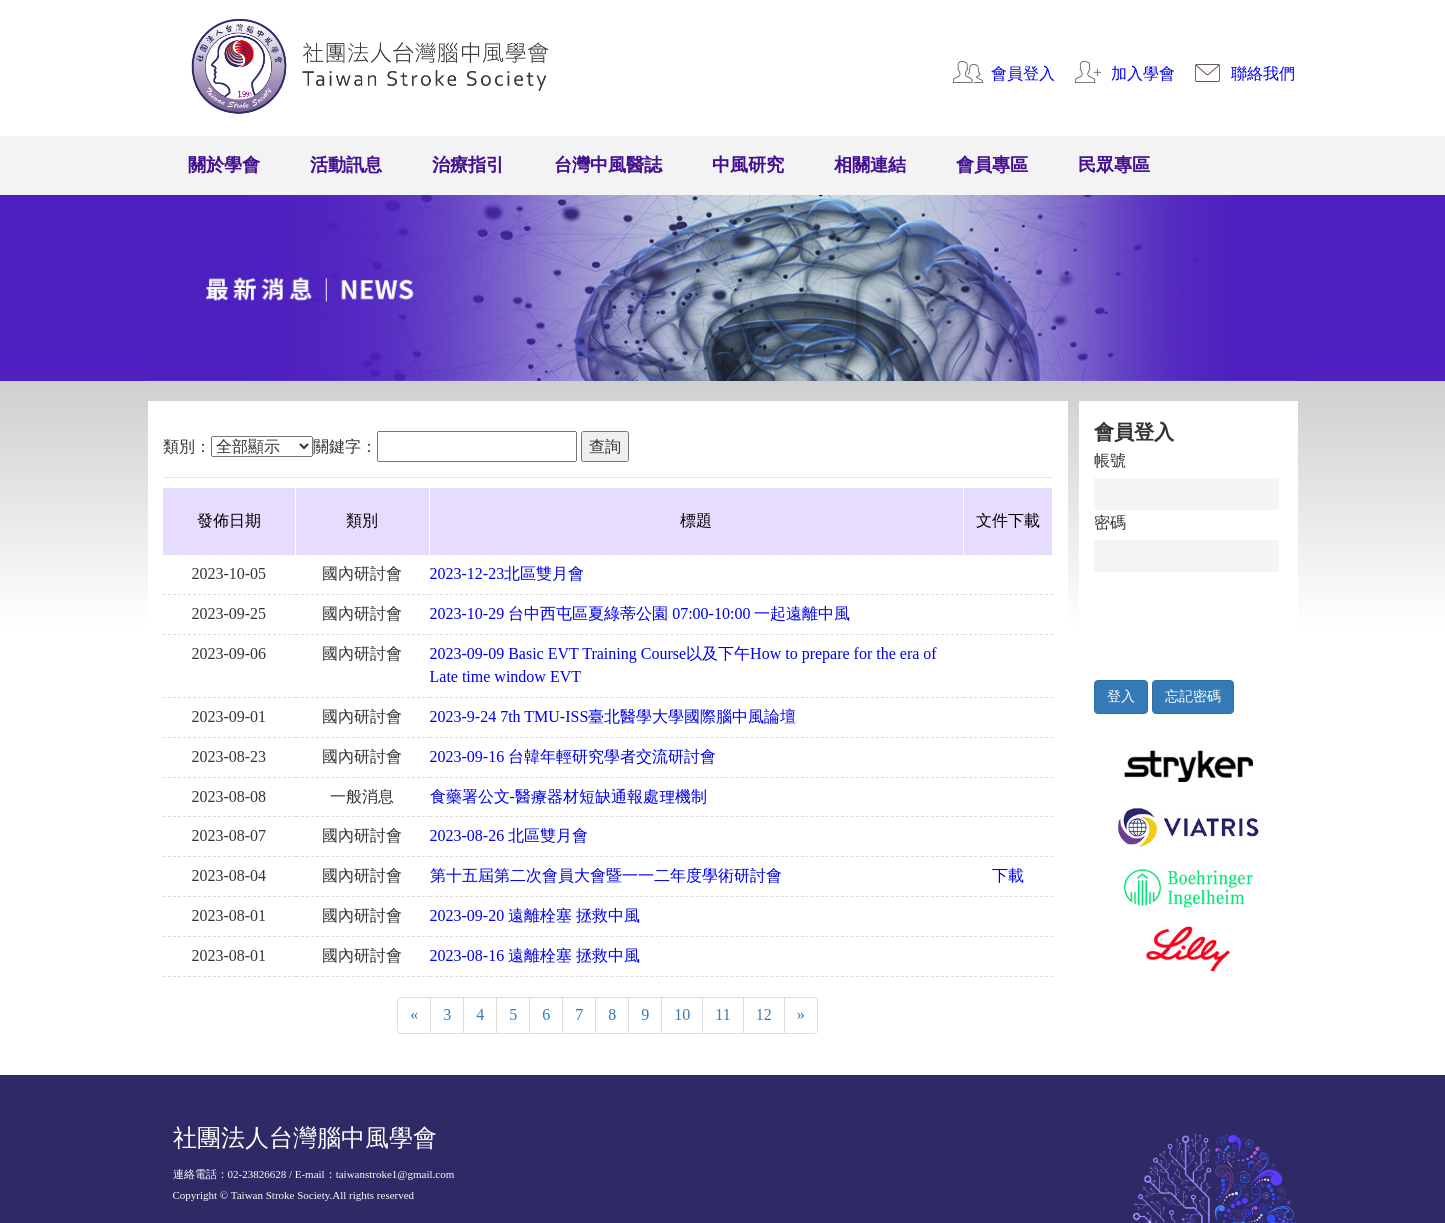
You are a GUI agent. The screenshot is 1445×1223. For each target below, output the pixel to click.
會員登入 (1023, 73)
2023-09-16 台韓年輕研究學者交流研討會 (573, 756)
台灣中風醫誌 (608, 165)
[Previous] (414, 1015)
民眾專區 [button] (1114, 165)
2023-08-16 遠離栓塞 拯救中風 (535, 955)
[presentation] (1186, 621)
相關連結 (870, 165)
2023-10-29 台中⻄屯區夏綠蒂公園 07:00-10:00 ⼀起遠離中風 (640, 613)
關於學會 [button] (224, 165)
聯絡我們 (1263, 73)
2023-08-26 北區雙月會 (509, 835)
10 (682, 1014)
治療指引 (468, 165)
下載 (1008, 875)
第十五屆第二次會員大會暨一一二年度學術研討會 (606, 875)
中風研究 (748, 165)
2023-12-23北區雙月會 (507, 573)
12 (764, 1014)
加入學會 (1143, 73)
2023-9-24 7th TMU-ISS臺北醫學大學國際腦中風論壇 (613, 716)
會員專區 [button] (992, 165)
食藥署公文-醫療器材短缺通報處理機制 (568, 796)
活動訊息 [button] (346, 165)
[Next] (801, 1015)
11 (722, 1014)
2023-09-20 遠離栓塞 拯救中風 (535, 915)
